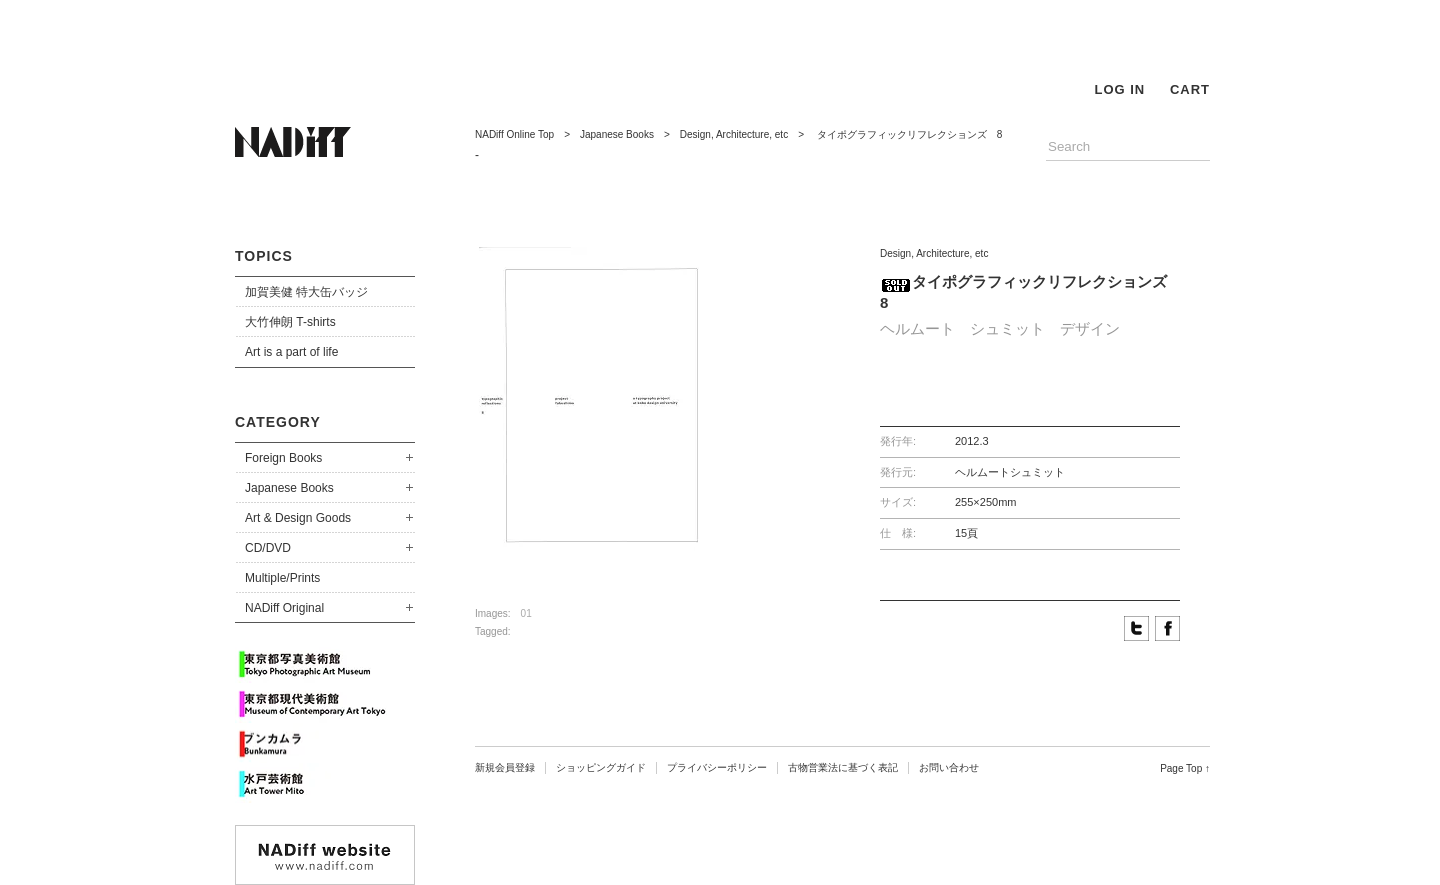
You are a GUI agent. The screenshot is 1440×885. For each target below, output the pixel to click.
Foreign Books (283, 458)
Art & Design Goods (298, 518)
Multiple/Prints (282, 578)
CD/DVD (268, 548)
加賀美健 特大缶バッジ (306, 292)
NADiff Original (284, 608)
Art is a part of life (291, 352)
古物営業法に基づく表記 (843, 767)
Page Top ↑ (1185, 768)
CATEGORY (278, 422)
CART (1190, 89)
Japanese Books (289, 488)
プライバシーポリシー (717, 767)
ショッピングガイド (601, 767)
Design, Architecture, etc (734, 134)
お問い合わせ (949, 767)
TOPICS (264, 256)
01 (526, 613)
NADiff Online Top (514, 134)
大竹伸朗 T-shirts (290, 322)
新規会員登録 (505, 767)
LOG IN (1119, 89)
